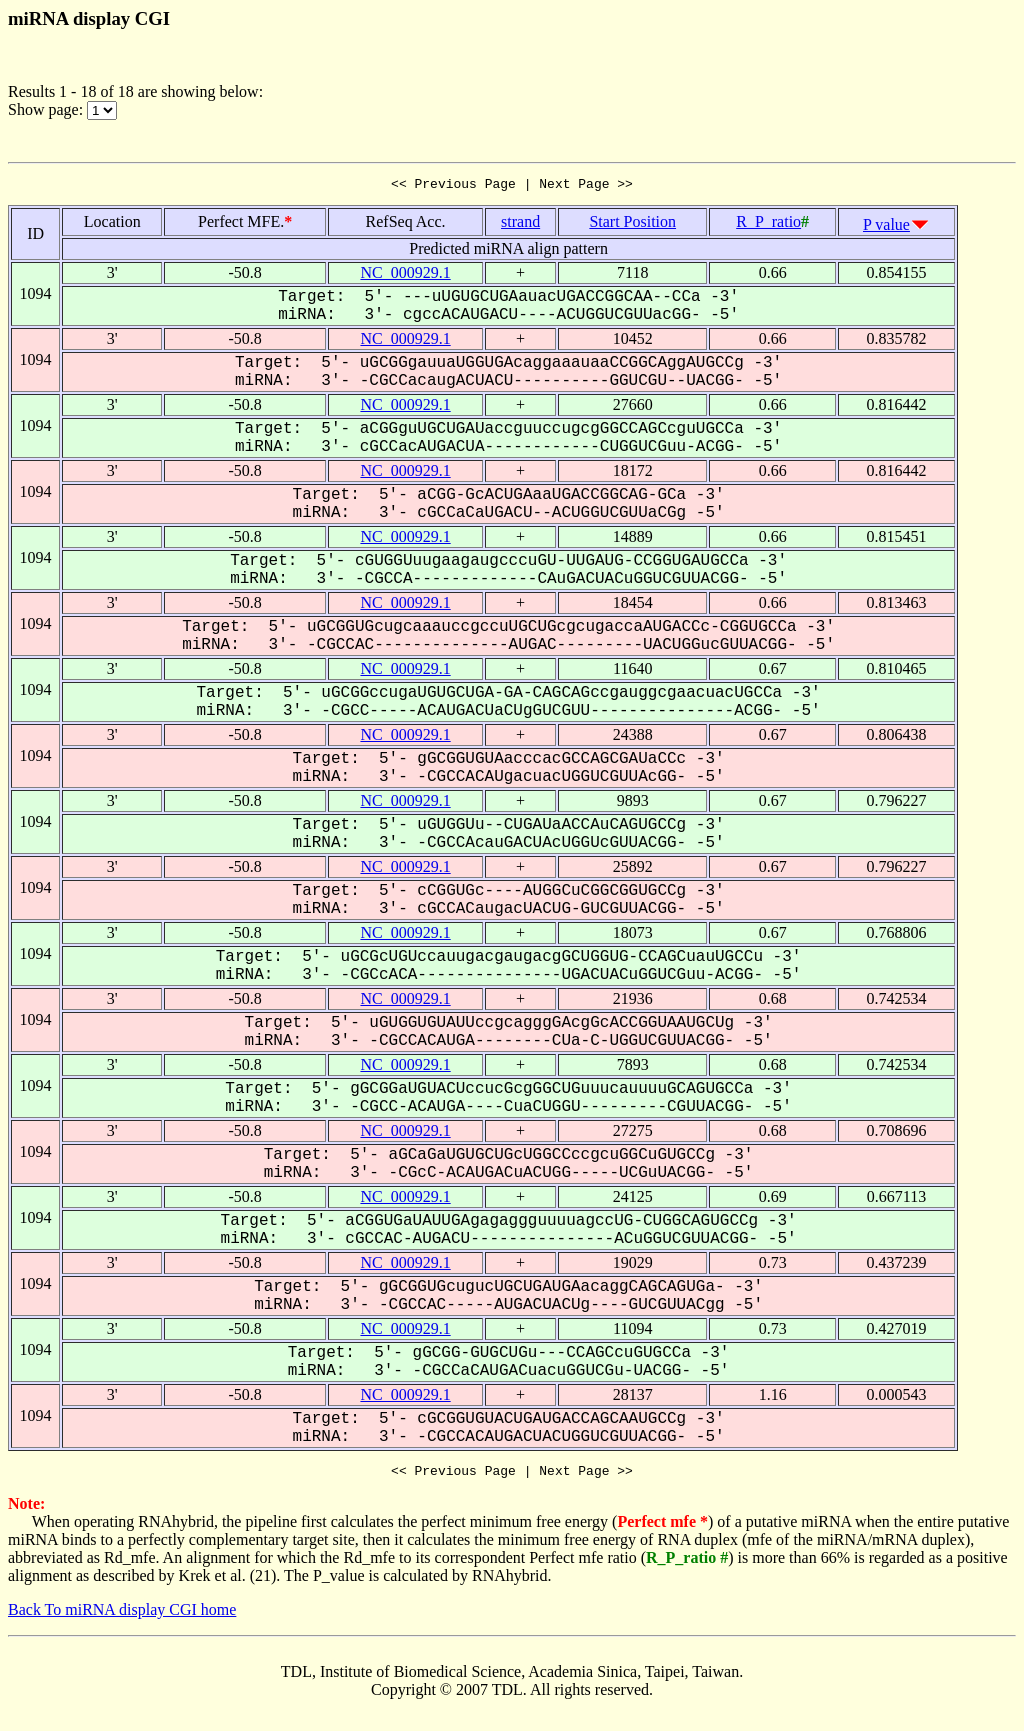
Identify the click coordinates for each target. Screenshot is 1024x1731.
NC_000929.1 (405, 275)
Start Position (632, 224)
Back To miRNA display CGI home (122, 1615)
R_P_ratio (768, 224)
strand (520, 224)
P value (886, 227)
